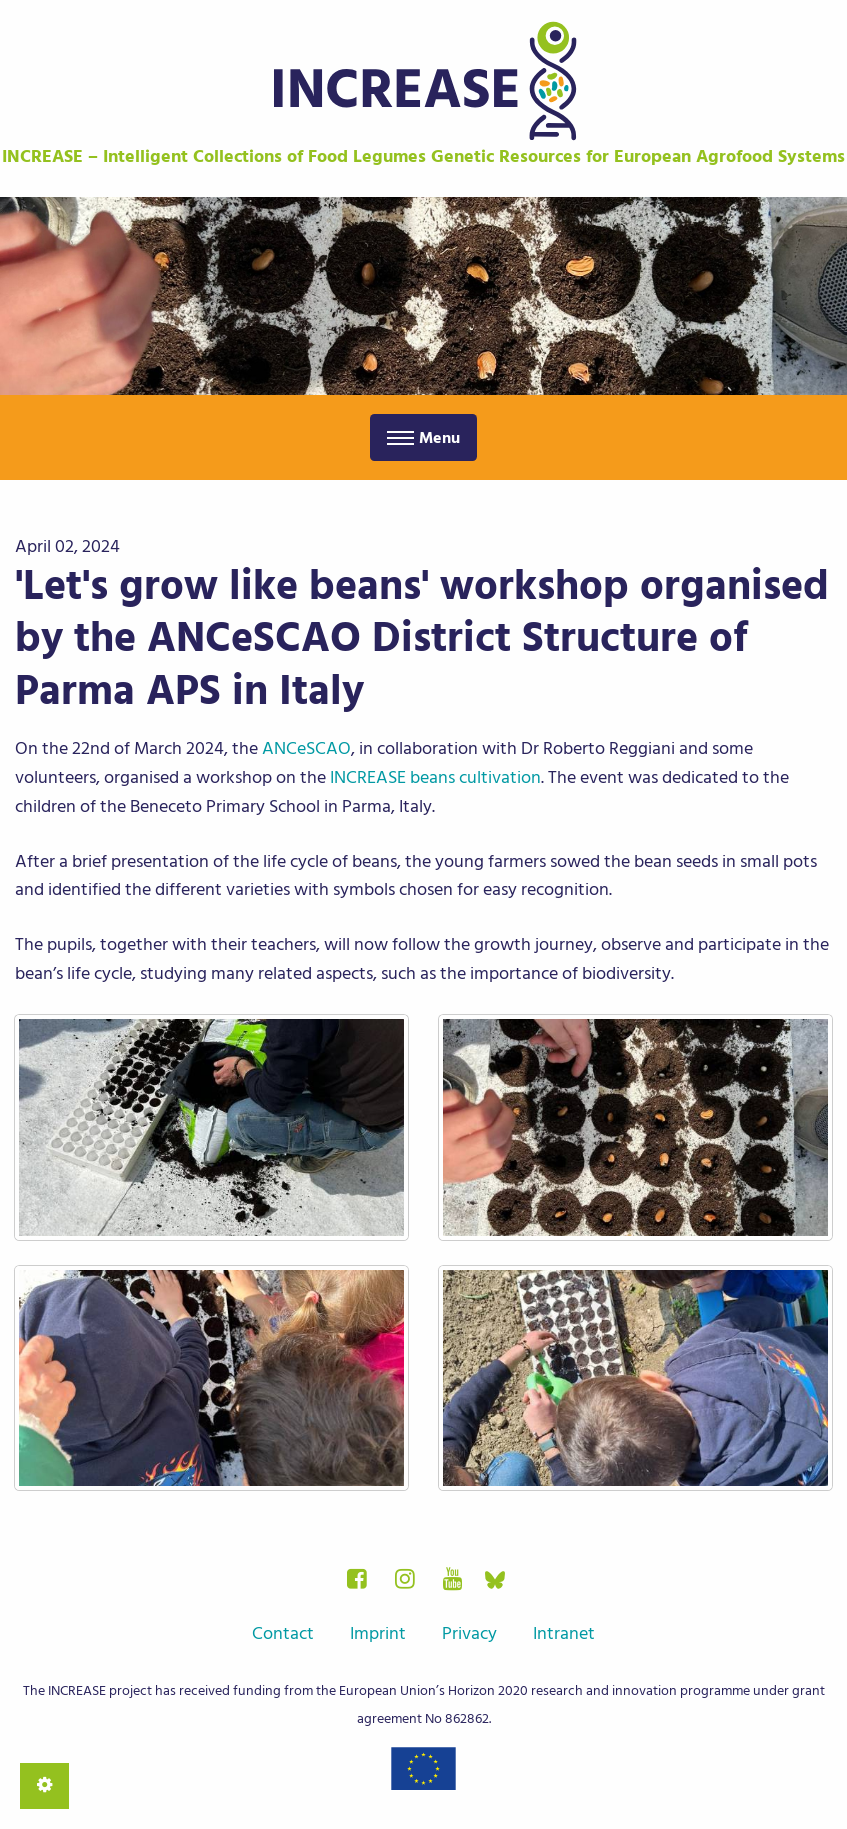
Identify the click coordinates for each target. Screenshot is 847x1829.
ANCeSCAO (306, 748)
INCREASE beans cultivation (435, 777)
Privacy (469, 1633)
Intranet (564, 1633)
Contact (283, 1633)
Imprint (378, 1633)
